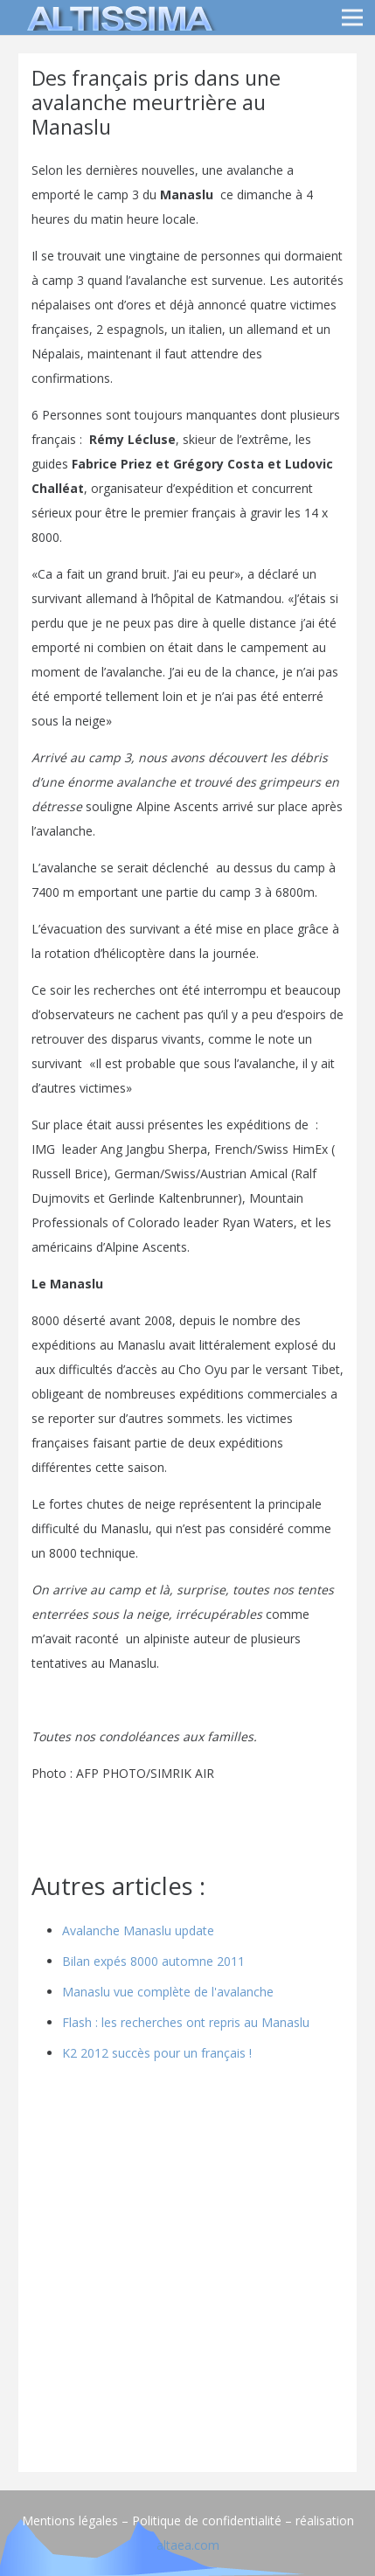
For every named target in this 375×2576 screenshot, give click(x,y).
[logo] (117, 17)
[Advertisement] (187, 2271)
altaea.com (187, 2545)
